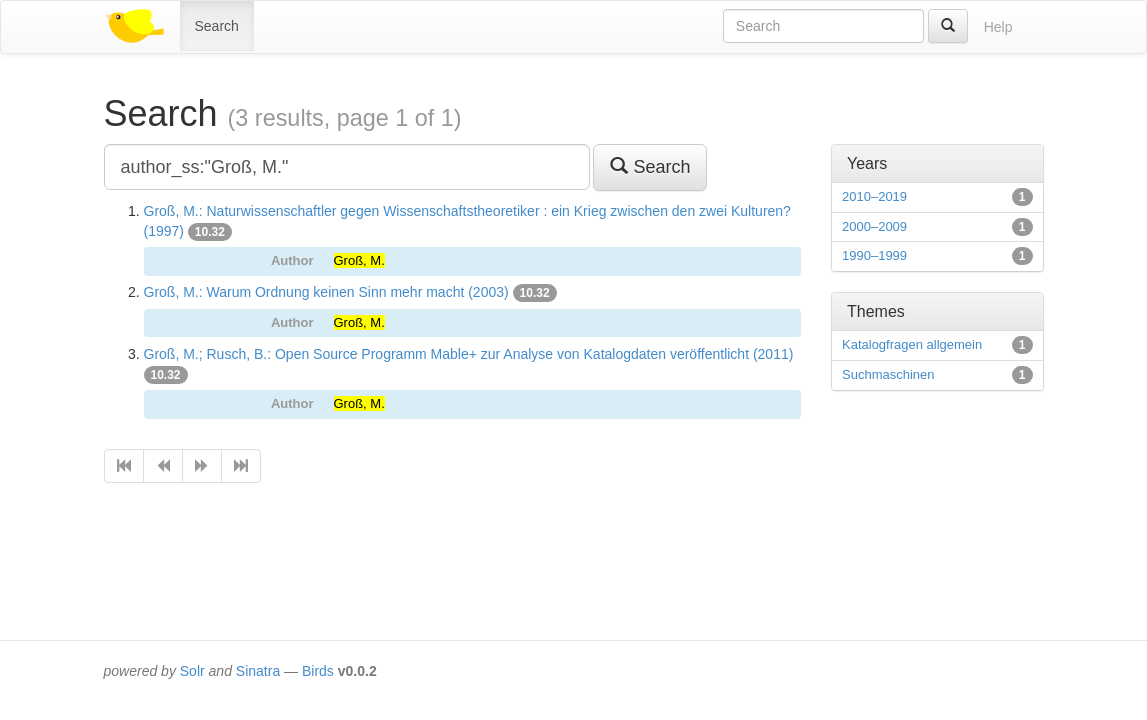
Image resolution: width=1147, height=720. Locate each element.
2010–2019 (874, 196)
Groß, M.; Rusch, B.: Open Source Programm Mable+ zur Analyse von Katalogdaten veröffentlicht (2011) (469, 354)
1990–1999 (874, 255)
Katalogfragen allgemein (912, 344)
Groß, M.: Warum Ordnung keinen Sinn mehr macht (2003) (326, 292)
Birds (318, 671)
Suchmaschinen (888, 374)
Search (217, 26)
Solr (192, 671)
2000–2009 (874, 226)
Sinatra (258, 671)
